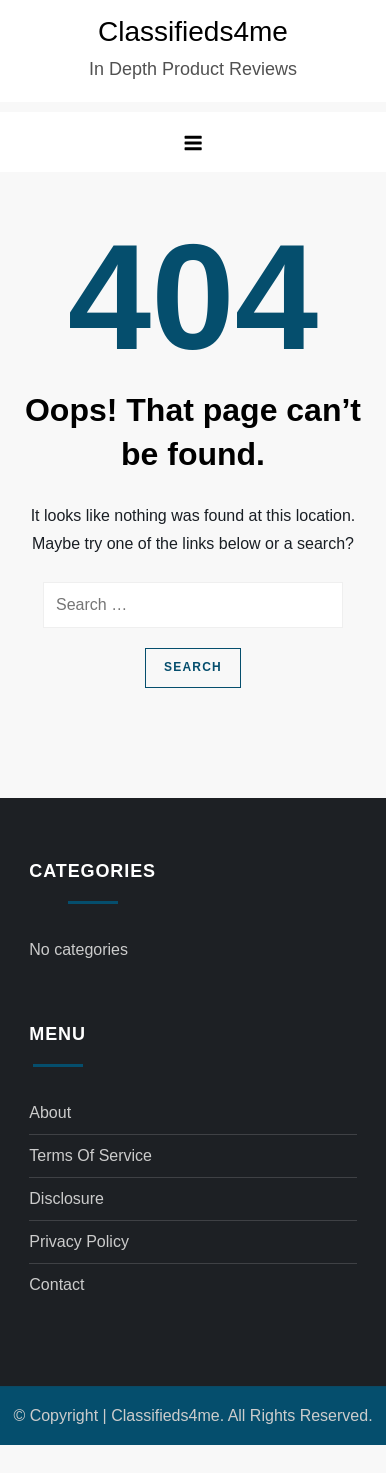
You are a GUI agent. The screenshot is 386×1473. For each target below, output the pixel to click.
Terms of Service (90, 1155)
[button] (193, 142)
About (50, 1112)
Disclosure (66, 1198)
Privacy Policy (79, 1241)
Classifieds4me (193, 31)
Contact (56, 1284)
